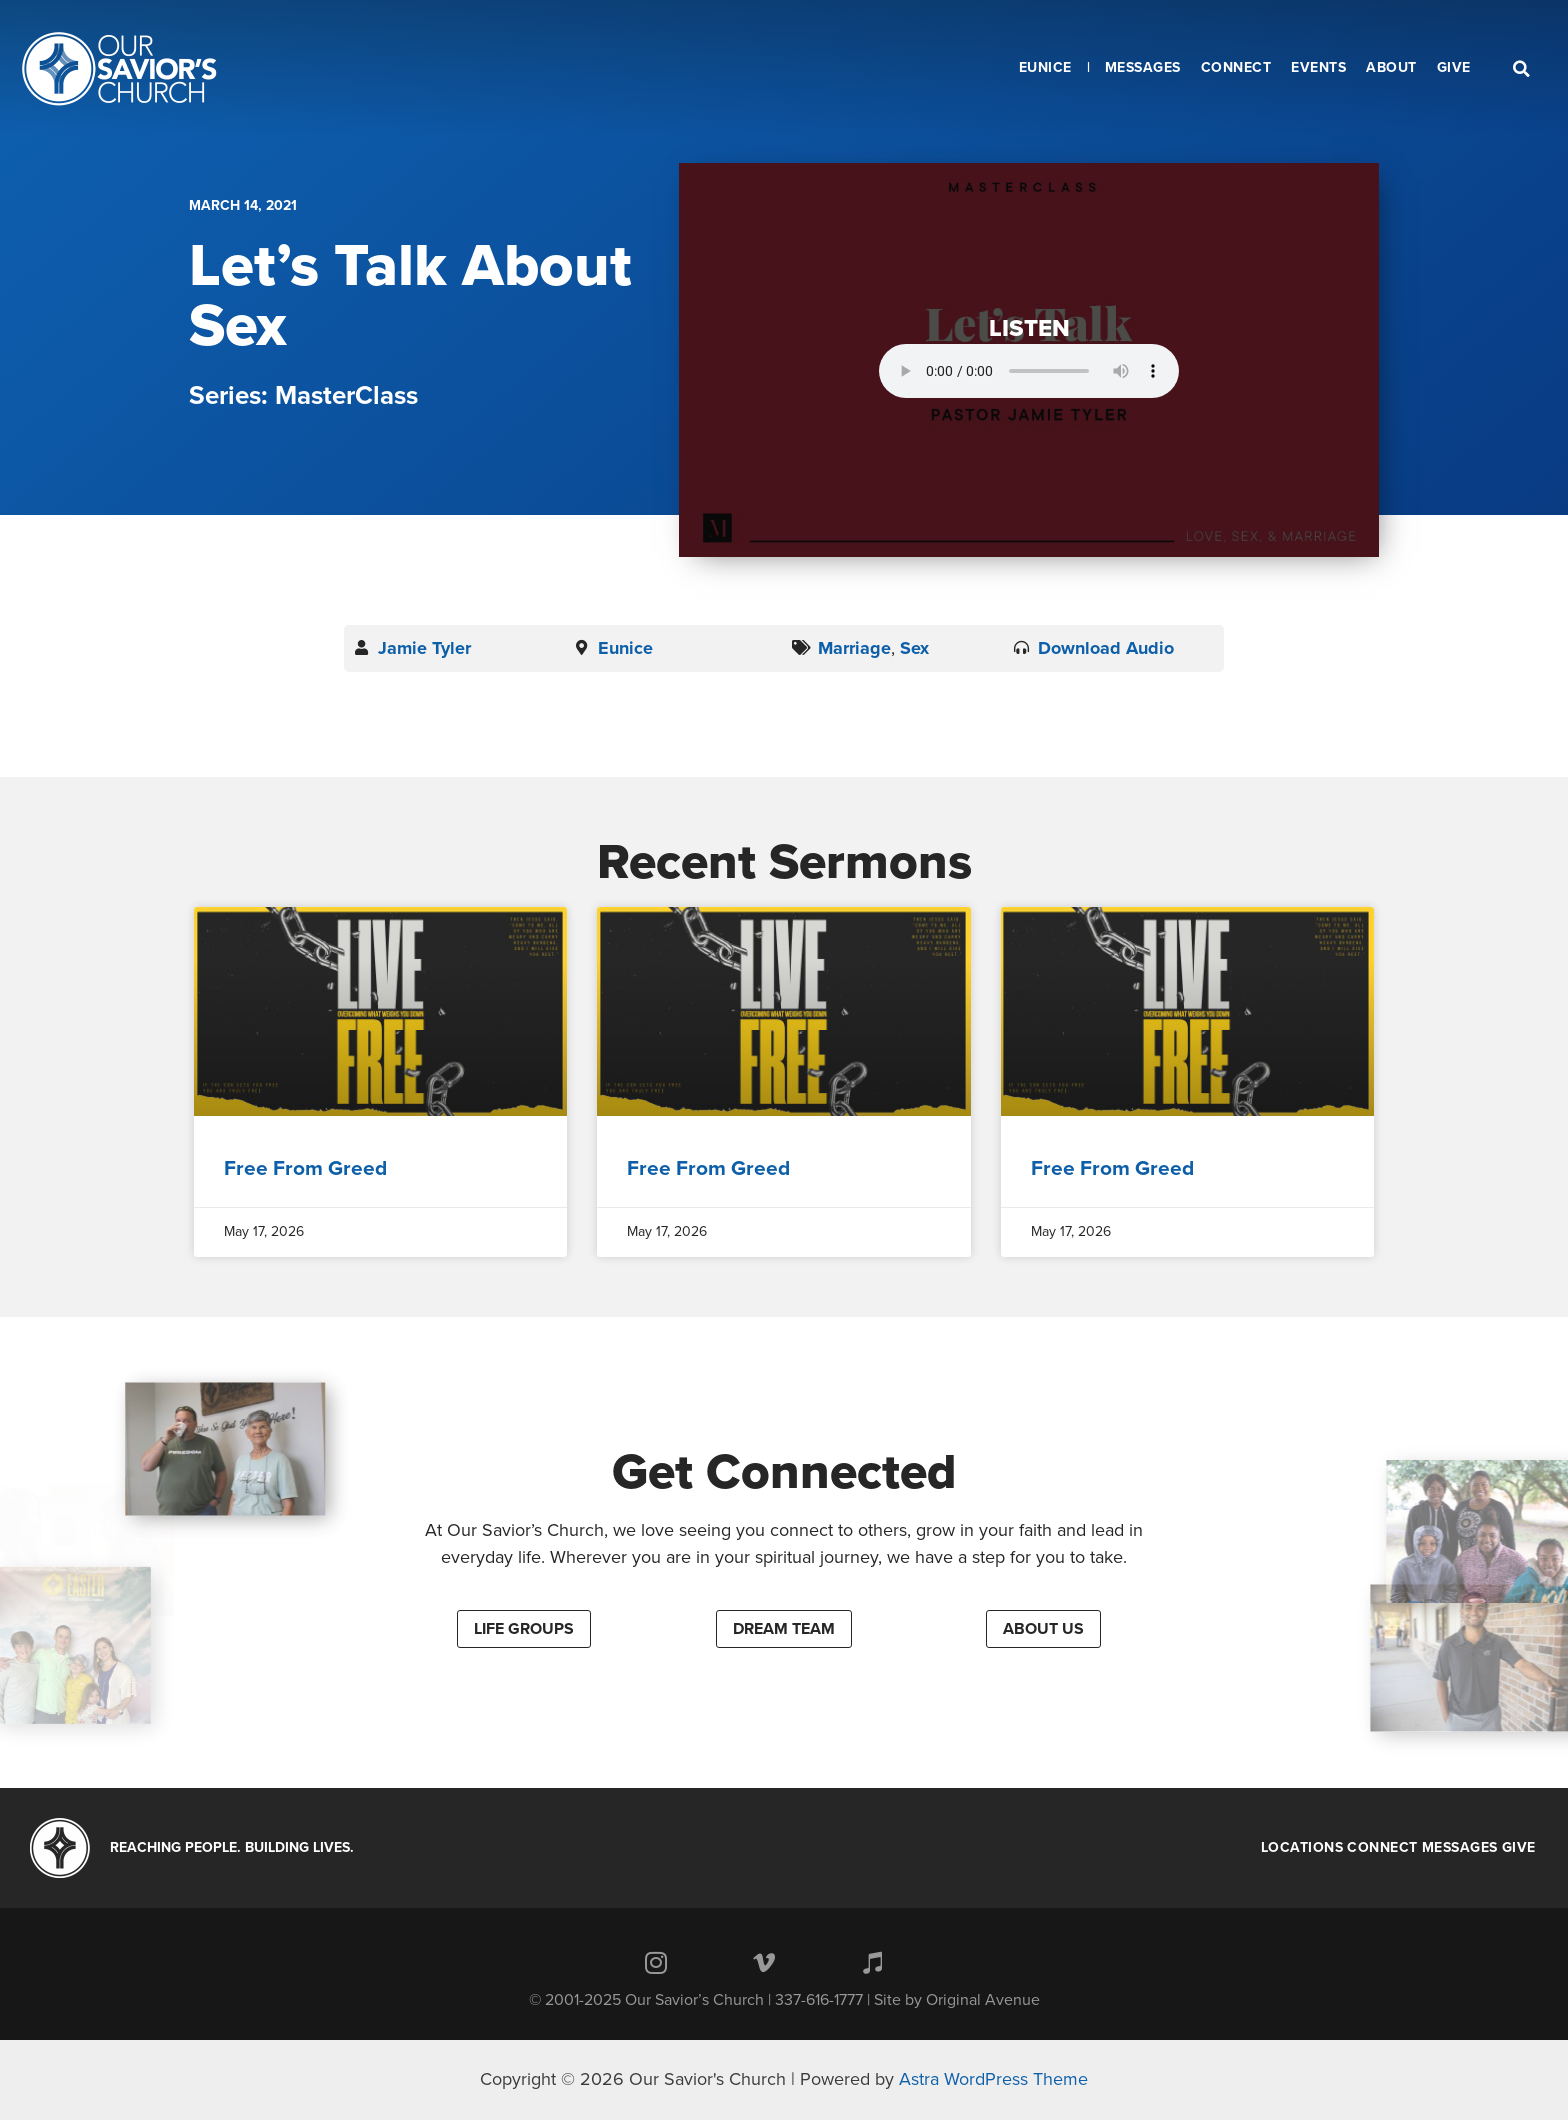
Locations (1302, 1848)
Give (1519, 1848)
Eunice (625, 648)
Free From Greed (305, 1168)
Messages (1460, 1848)
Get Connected (784, 1472)
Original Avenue (983, 2000)
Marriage (854, 648)
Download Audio (1106, 648)
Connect (1382, 1848)
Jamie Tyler (424, 648)
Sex (914, 648)
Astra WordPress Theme (993, 2079)
